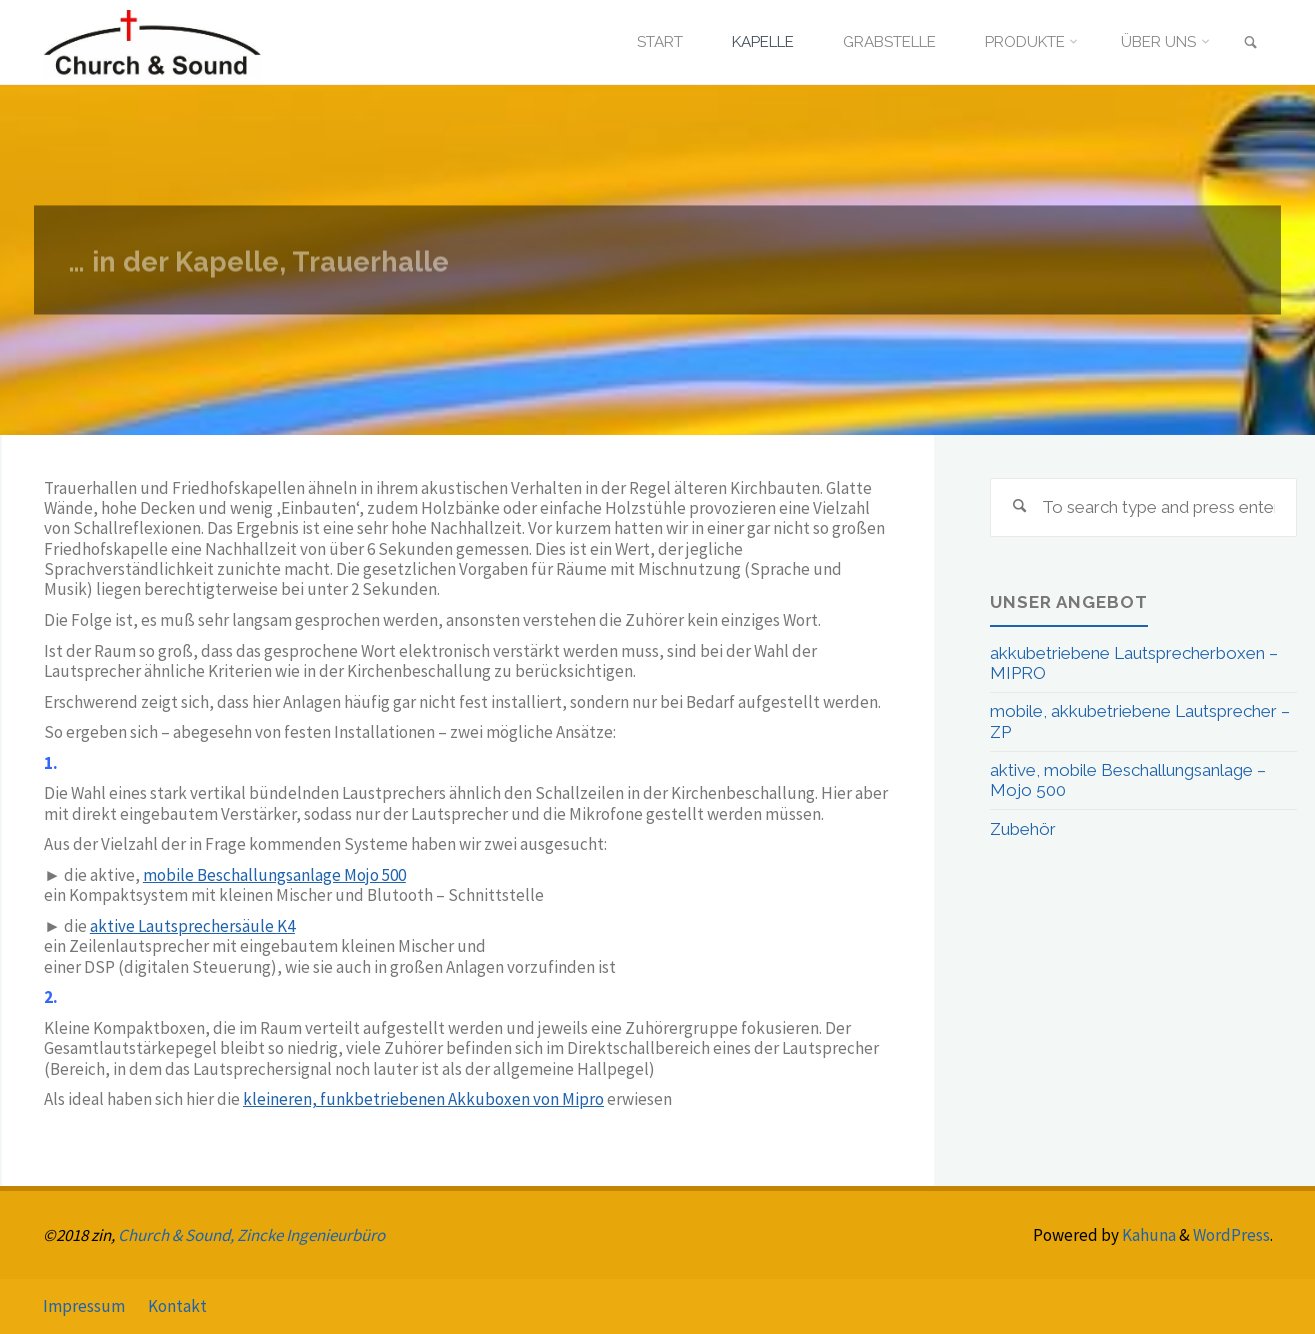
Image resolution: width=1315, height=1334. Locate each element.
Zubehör (1023, 829)
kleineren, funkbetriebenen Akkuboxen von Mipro (423, 1099)
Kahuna (1147, 1235)
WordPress (1231, 1235)
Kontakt (177, 1306)
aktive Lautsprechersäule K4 (192, 926)
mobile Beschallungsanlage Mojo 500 (274, 875)
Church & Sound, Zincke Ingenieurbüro (251, 1235)
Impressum (84, 1306)
